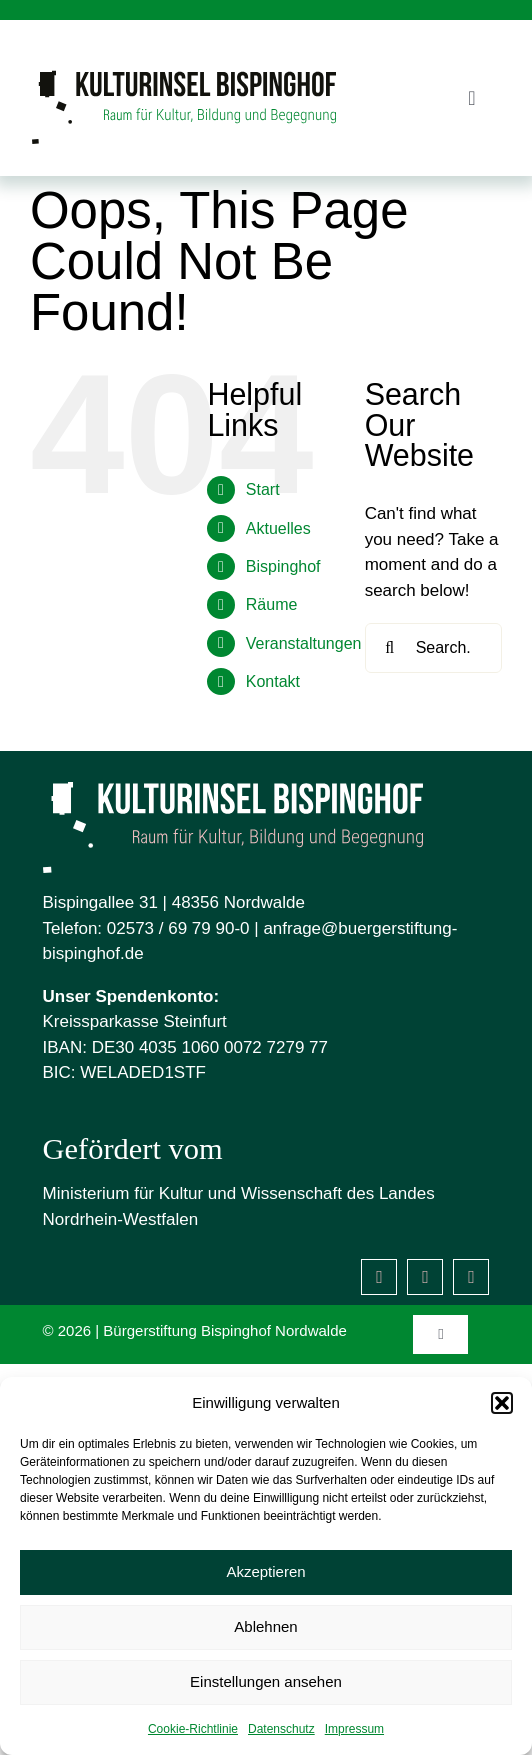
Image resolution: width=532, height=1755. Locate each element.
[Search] (390, 648)
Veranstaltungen (304, 643)
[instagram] (425, 1277)
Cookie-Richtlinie (193, 1729)
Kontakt (273, 681)
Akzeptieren (265, 1571)
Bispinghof (283, 566)
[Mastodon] (471, 1277)
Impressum (354, 1729)
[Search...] (433, 648)
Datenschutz (281, 1729)
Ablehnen (265, 1626)
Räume (272, 604)
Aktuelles (278, 528)
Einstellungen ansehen (266, 1681)
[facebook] (379, 1277)
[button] (502, 1403)
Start (263, 489)
